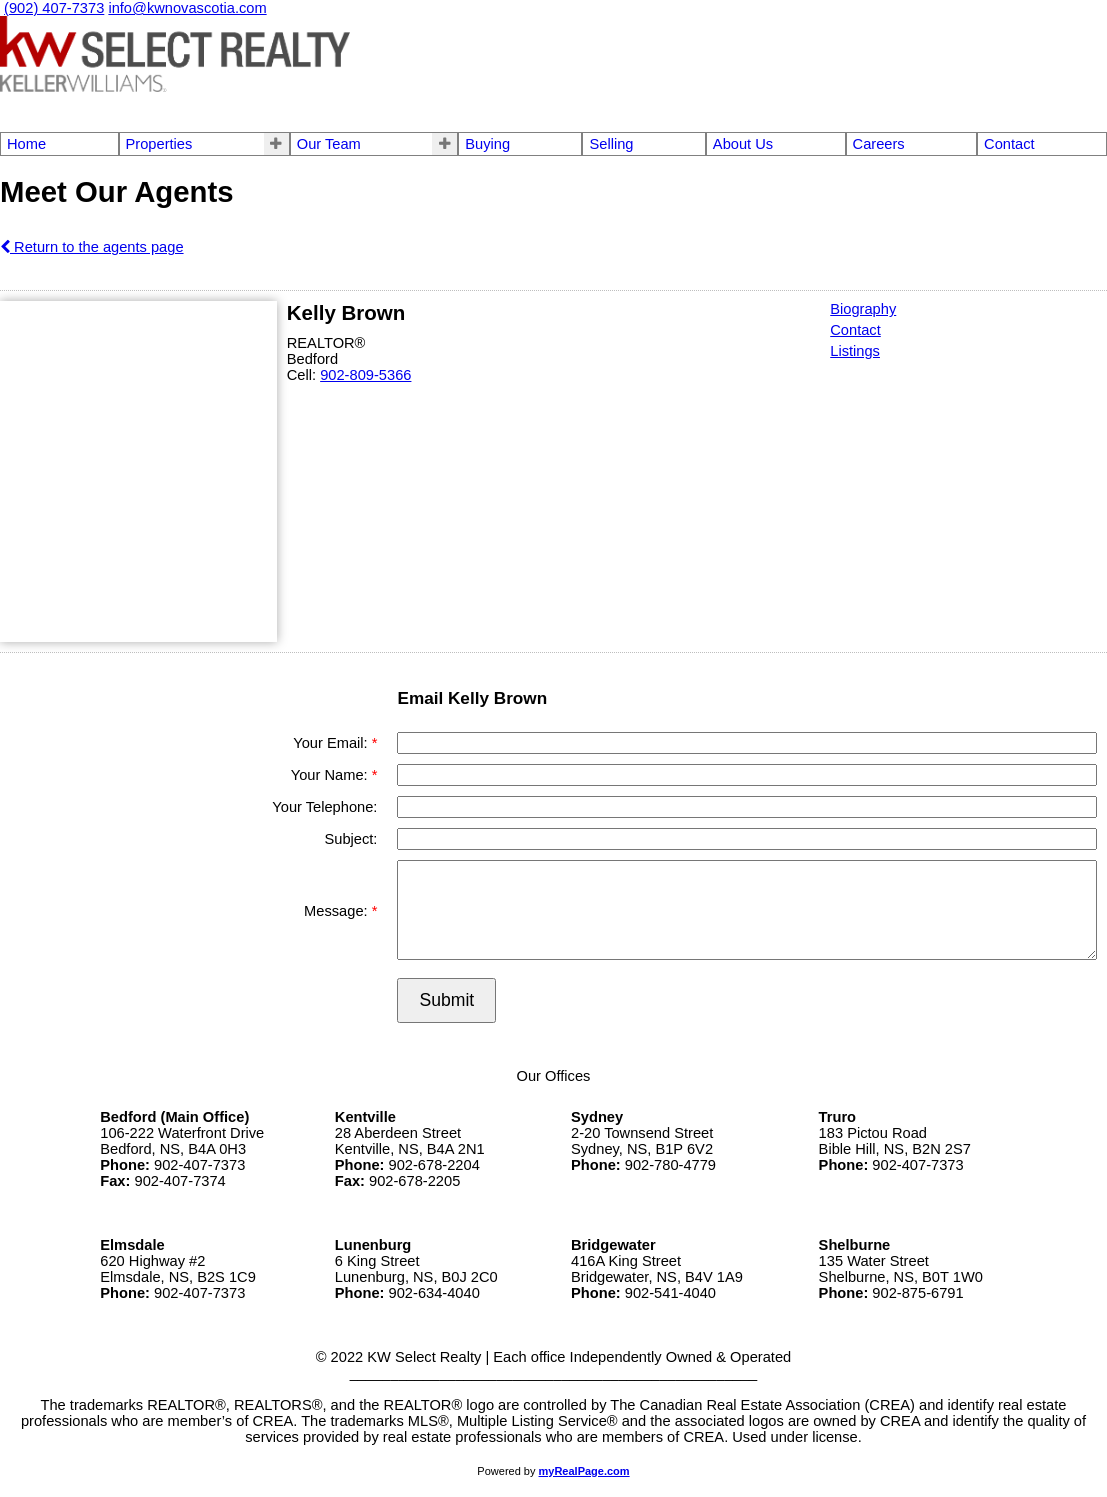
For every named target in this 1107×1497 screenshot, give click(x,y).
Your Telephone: (324, 807)
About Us (743, 144)
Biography (863, 309)
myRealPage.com (584, 1471)
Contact (1009, 144)
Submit (446, 1000)
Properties (159, 144)
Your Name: (331, 775)
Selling (611, 144)
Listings (855, 351)
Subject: (350, 839)
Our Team (329, 144)
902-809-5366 (365, 375)
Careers (879, 144)
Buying (487, 144)
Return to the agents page (92, 247)
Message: (338, 911)
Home (26, 144)
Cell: (303, 375)
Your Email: (332, 743)
